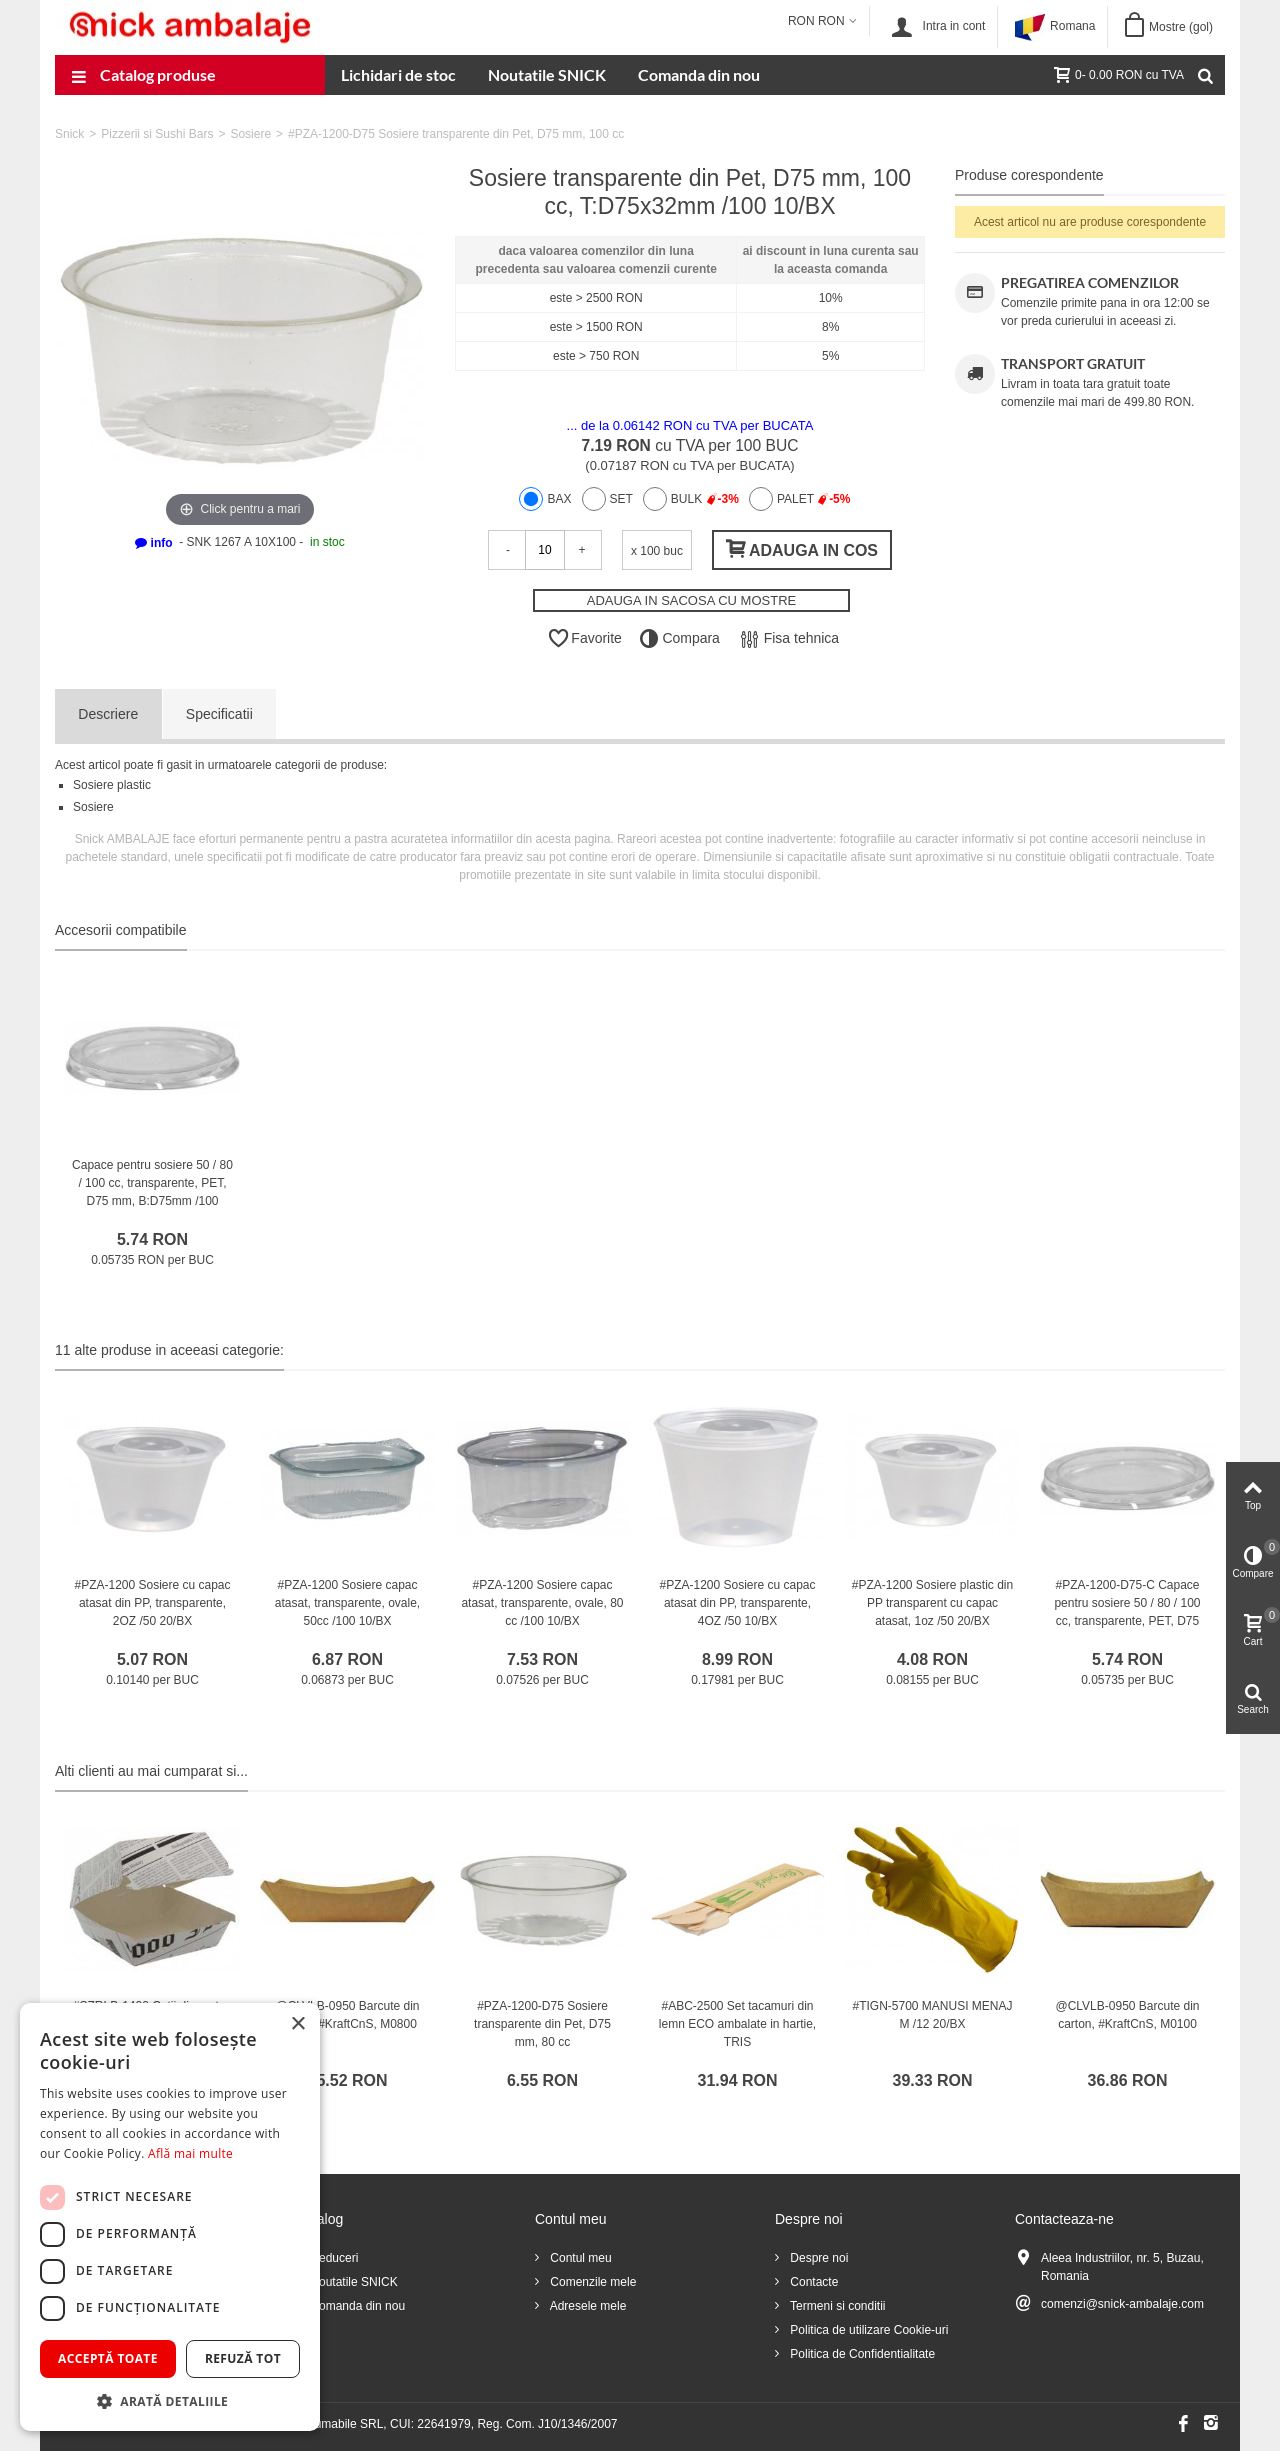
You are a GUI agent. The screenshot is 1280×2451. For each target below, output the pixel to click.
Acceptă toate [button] (108, 2358)
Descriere (108, 714)
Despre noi (817, 2258)
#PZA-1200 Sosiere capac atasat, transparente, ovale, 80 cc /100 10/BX (542, 1603)
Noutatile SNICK (547, 74)
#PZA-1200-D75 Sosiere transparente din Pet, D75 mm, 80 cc (542, 2024)
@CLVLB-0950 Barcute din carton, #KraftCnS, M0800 (347, 2015)
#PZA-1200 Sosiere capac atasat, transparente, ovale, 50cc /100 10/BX (347, 1603)
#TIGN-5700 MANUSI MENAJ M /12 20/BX (932, 2015)
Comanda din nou (699, 74)
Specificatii (219, 714)
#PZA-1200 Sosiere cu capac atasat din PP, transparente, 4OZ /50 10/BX (737, 1603)
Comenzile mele (591, 2282)
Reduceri (332, 2258)
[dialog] (170, 2217)
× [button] (297, 2024)
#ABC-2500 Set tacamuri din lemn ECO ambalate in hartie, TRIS (737, 2024)
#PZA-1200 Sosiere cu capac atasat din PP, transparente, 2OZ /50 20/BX (152, 1603)
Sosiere (250, 134)
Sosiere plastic (112, 785)
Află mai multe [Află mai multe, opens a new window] (190, 2153)
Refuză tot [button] (243, 2358)
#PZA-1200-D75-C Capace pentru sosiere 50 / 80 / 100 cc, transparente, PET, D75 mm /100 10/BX (1127, 1612)
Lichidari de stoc (398, 74)
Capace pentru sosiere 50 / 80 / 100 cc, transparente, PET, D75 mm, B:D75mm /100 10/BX (152, 1192)
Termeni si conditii (836, 2306)
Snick (69, 134)
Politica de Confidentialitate (861, 2354)
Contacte (812, 2282)
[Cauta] (1205, 75)
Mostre (1181, 27)
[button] (170, 2401)
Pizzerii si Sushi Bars (157, 134)
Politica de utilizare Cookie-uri (867, 2330)
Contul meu (579, 2258)
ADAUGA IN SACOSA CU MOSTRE (692, 600)
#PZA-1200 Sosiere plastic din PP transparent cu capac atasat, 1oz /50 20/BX (932, 1603)
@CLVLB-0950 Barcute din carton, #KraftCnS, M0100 (1127, 2015)
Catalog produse (143, 77)
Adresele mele (586, 2306)
